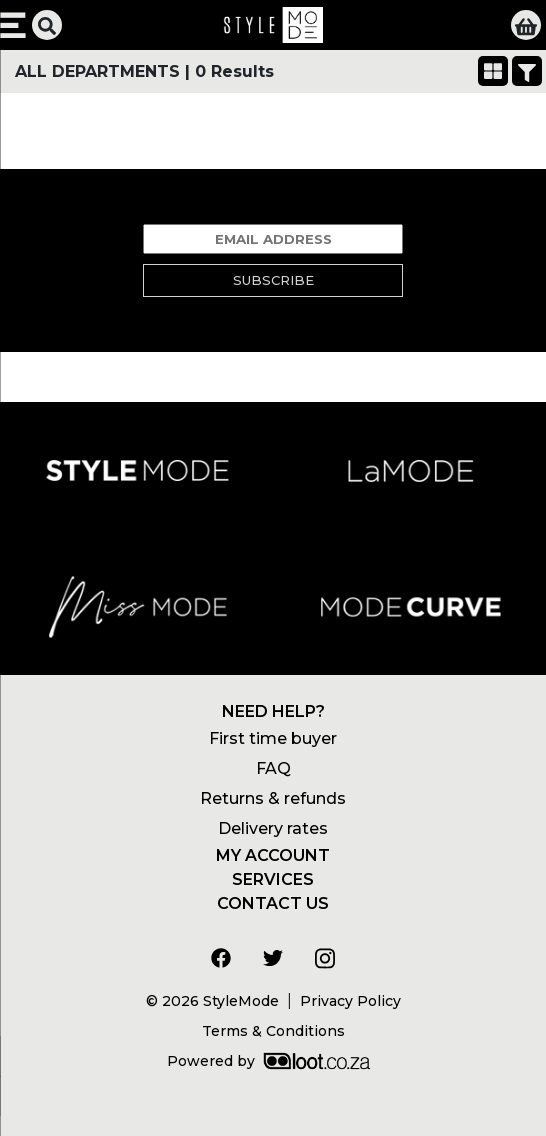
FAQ (273, 768)
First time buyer (273, 738)
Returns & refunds (273, 798)
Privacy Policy (350, 1001)
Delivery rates (273, 828)
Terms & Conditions (273, 1031)
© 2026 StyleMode (212, 1001)
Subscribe (273, 280)
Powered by (268, 1061)
